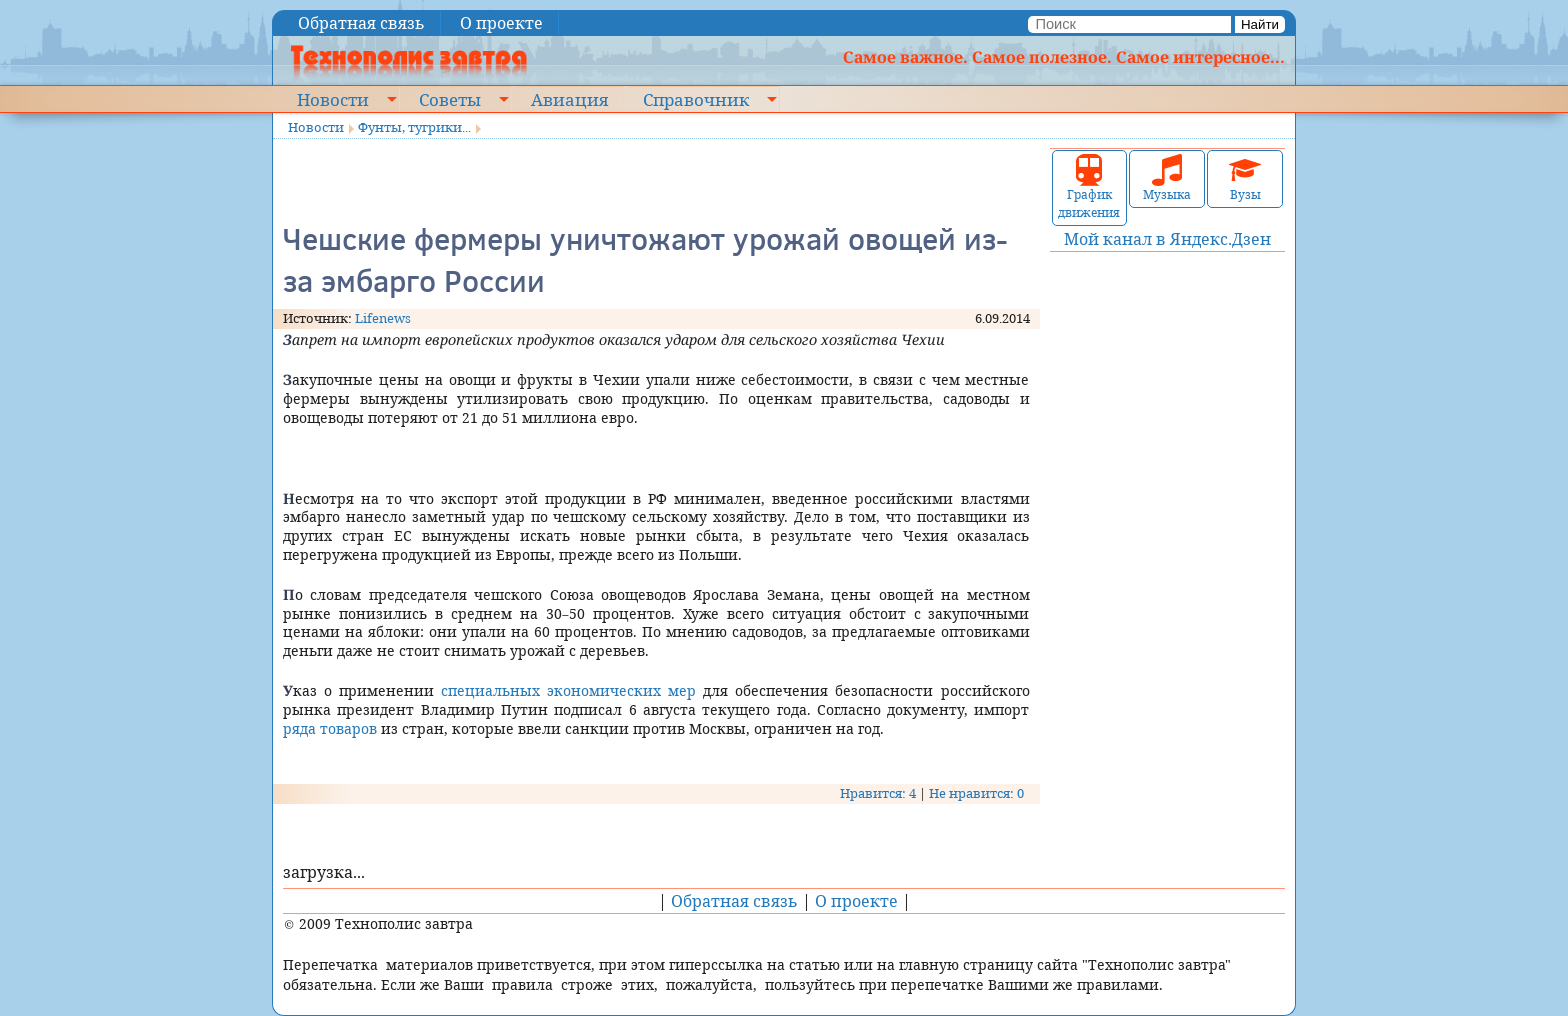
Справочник (696, 99)
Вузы (1245, 178)
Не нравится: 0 (976, 793)
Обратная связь (361, 23)
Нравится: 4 (878, 793)
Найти (1260, 24)
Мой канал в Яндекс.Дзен (1167, 239)
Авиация (569, 99)
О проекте (501, 23)
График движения (1089, 187)
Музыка (1167, 178)
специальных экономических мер (568, 690)
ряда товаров (330, 728)
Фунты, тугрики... (414, 127)
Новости (333, 99)
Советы (450, 99)
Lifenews (383, 318)
